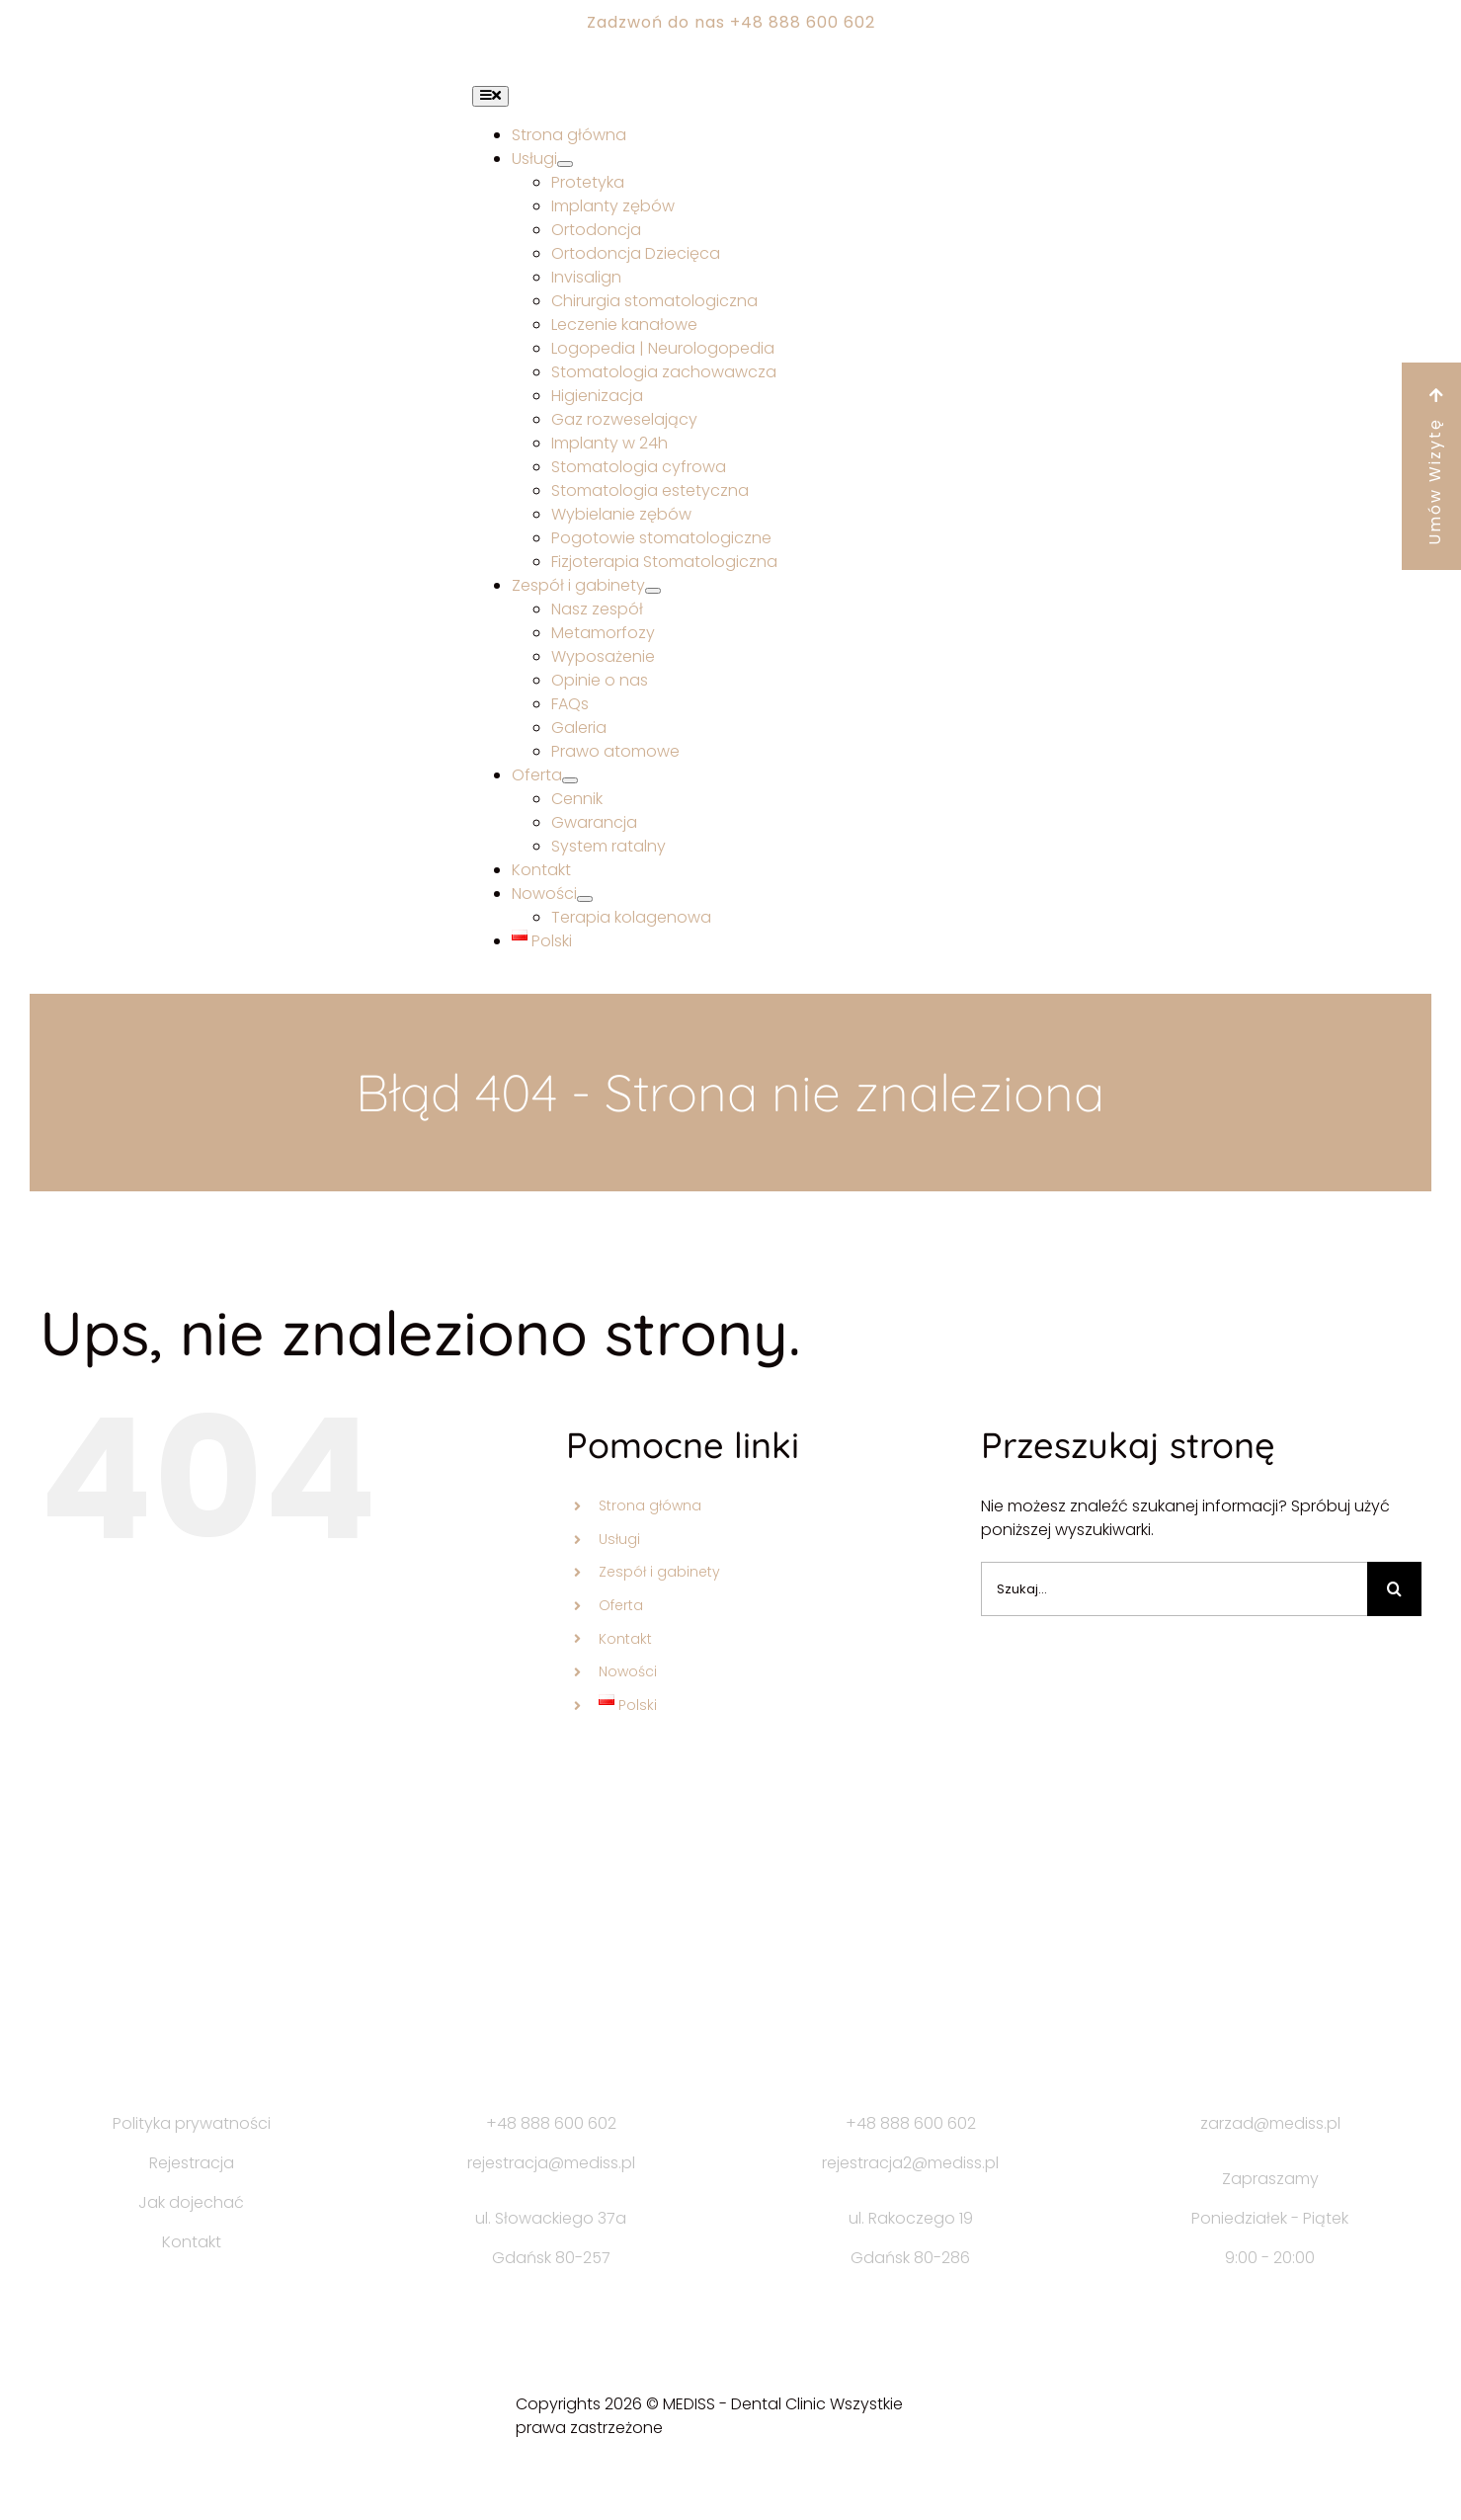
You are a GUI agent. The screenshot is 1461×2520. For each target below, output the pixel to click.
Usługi (619, 1539)
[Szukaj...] (1174, 1589)
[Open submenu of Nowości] (585, 899)
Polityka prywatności (192, 2123)
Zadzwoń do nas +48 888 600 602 (731, 22)
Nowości (628, 1671)
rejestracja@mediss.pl (551, 2163)
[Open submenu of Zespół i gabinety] (653, 591)
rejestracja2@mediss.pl (910, 2163)
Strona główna (650, 1505)
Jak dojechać (191, 2202)
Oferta (621, 1605)
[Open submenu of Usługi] (565, 164)
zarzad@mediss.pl (1270, 2123)
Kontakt (625, 1639)
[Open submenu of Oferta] (570, 780)
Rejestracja (191, 2163)
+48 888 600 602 (551, 2123)
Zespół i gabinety (659, 1572)
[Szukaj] (1394, 1589)
